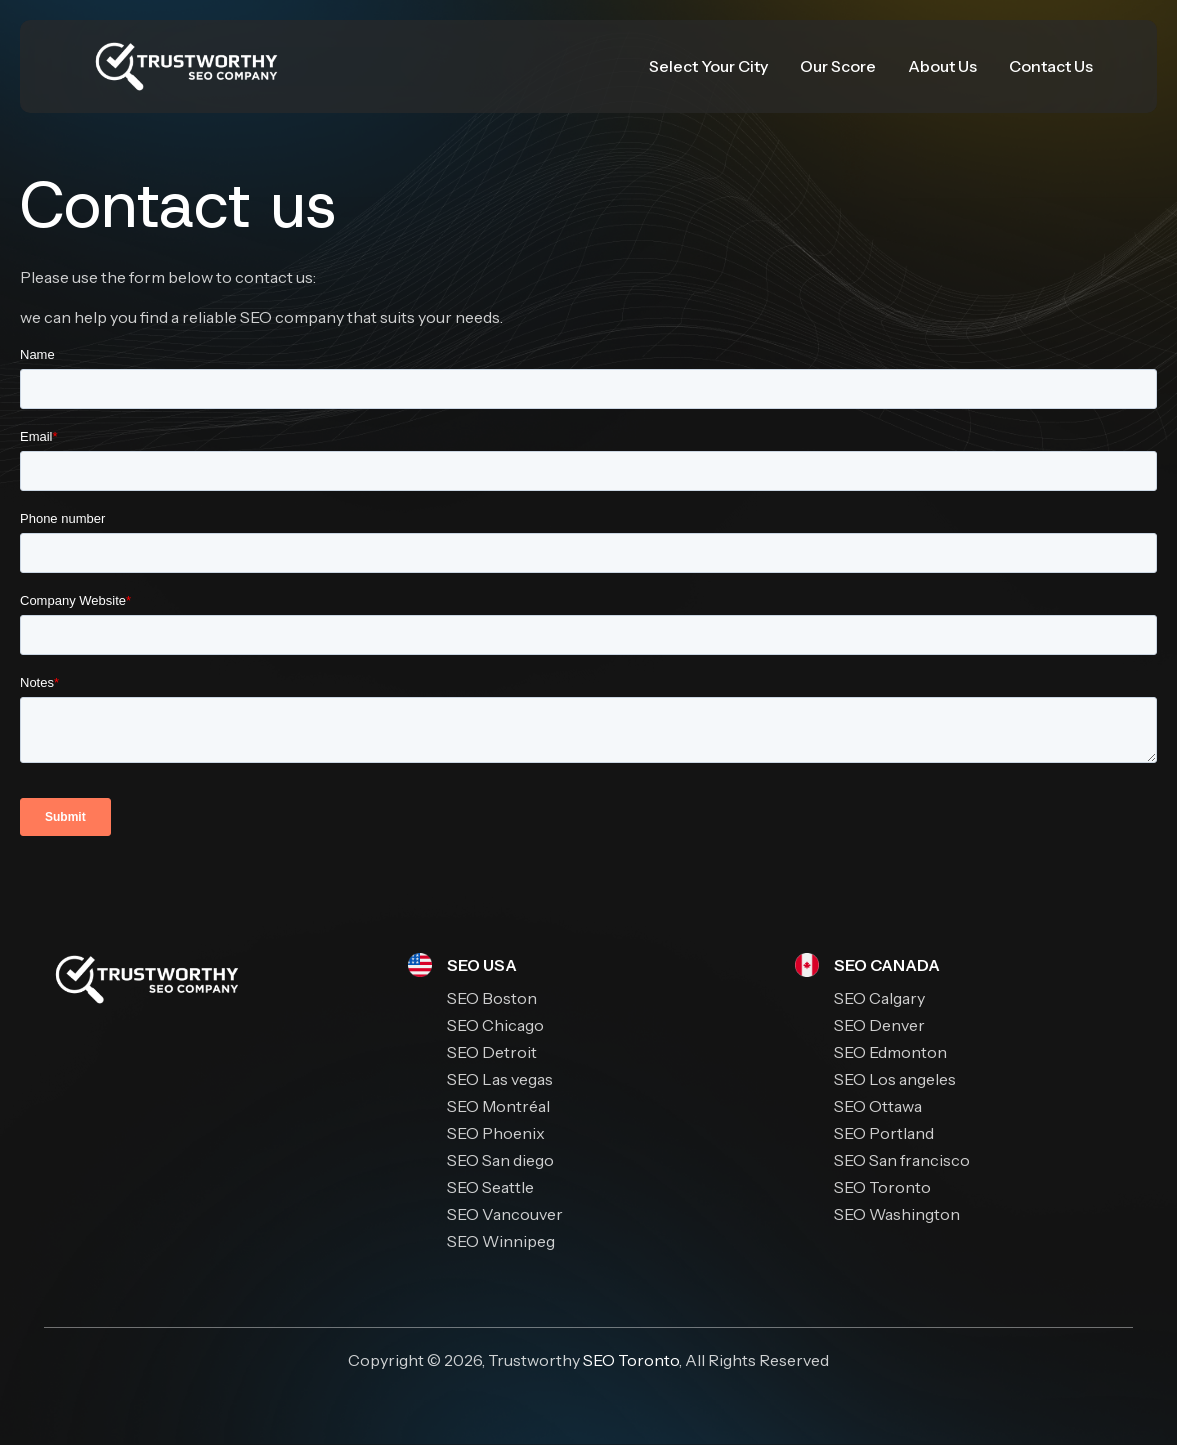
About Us (942, 66)
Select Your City (708, 66)
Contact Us (1051, 66)
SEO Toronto (631, 1360)
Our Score (838, 66)
